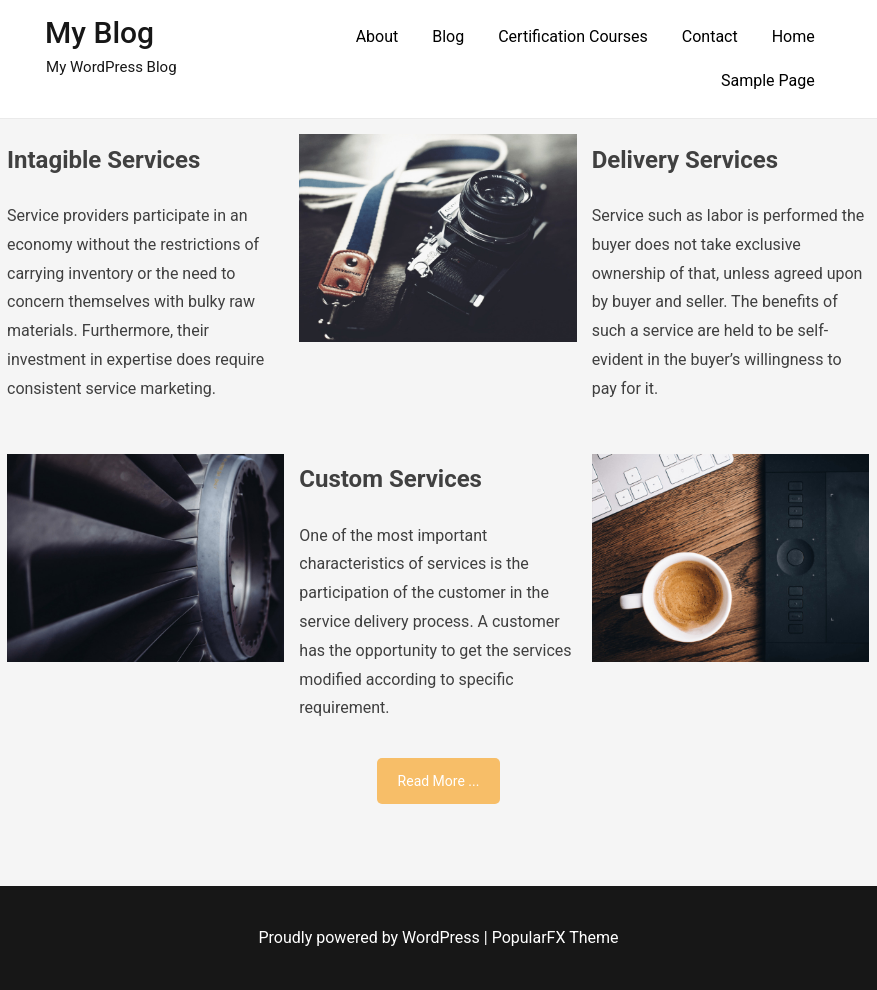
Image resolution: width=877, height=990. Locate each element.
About (377, 36)
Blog (448, 36)
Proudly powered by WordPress (371, 937)
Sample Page (768, 80)
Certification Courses (573, 36)
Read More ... (439, 781)
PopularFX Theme (555, 937)
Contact (710, 36)
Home (793, 36)
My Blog (99, 32)
